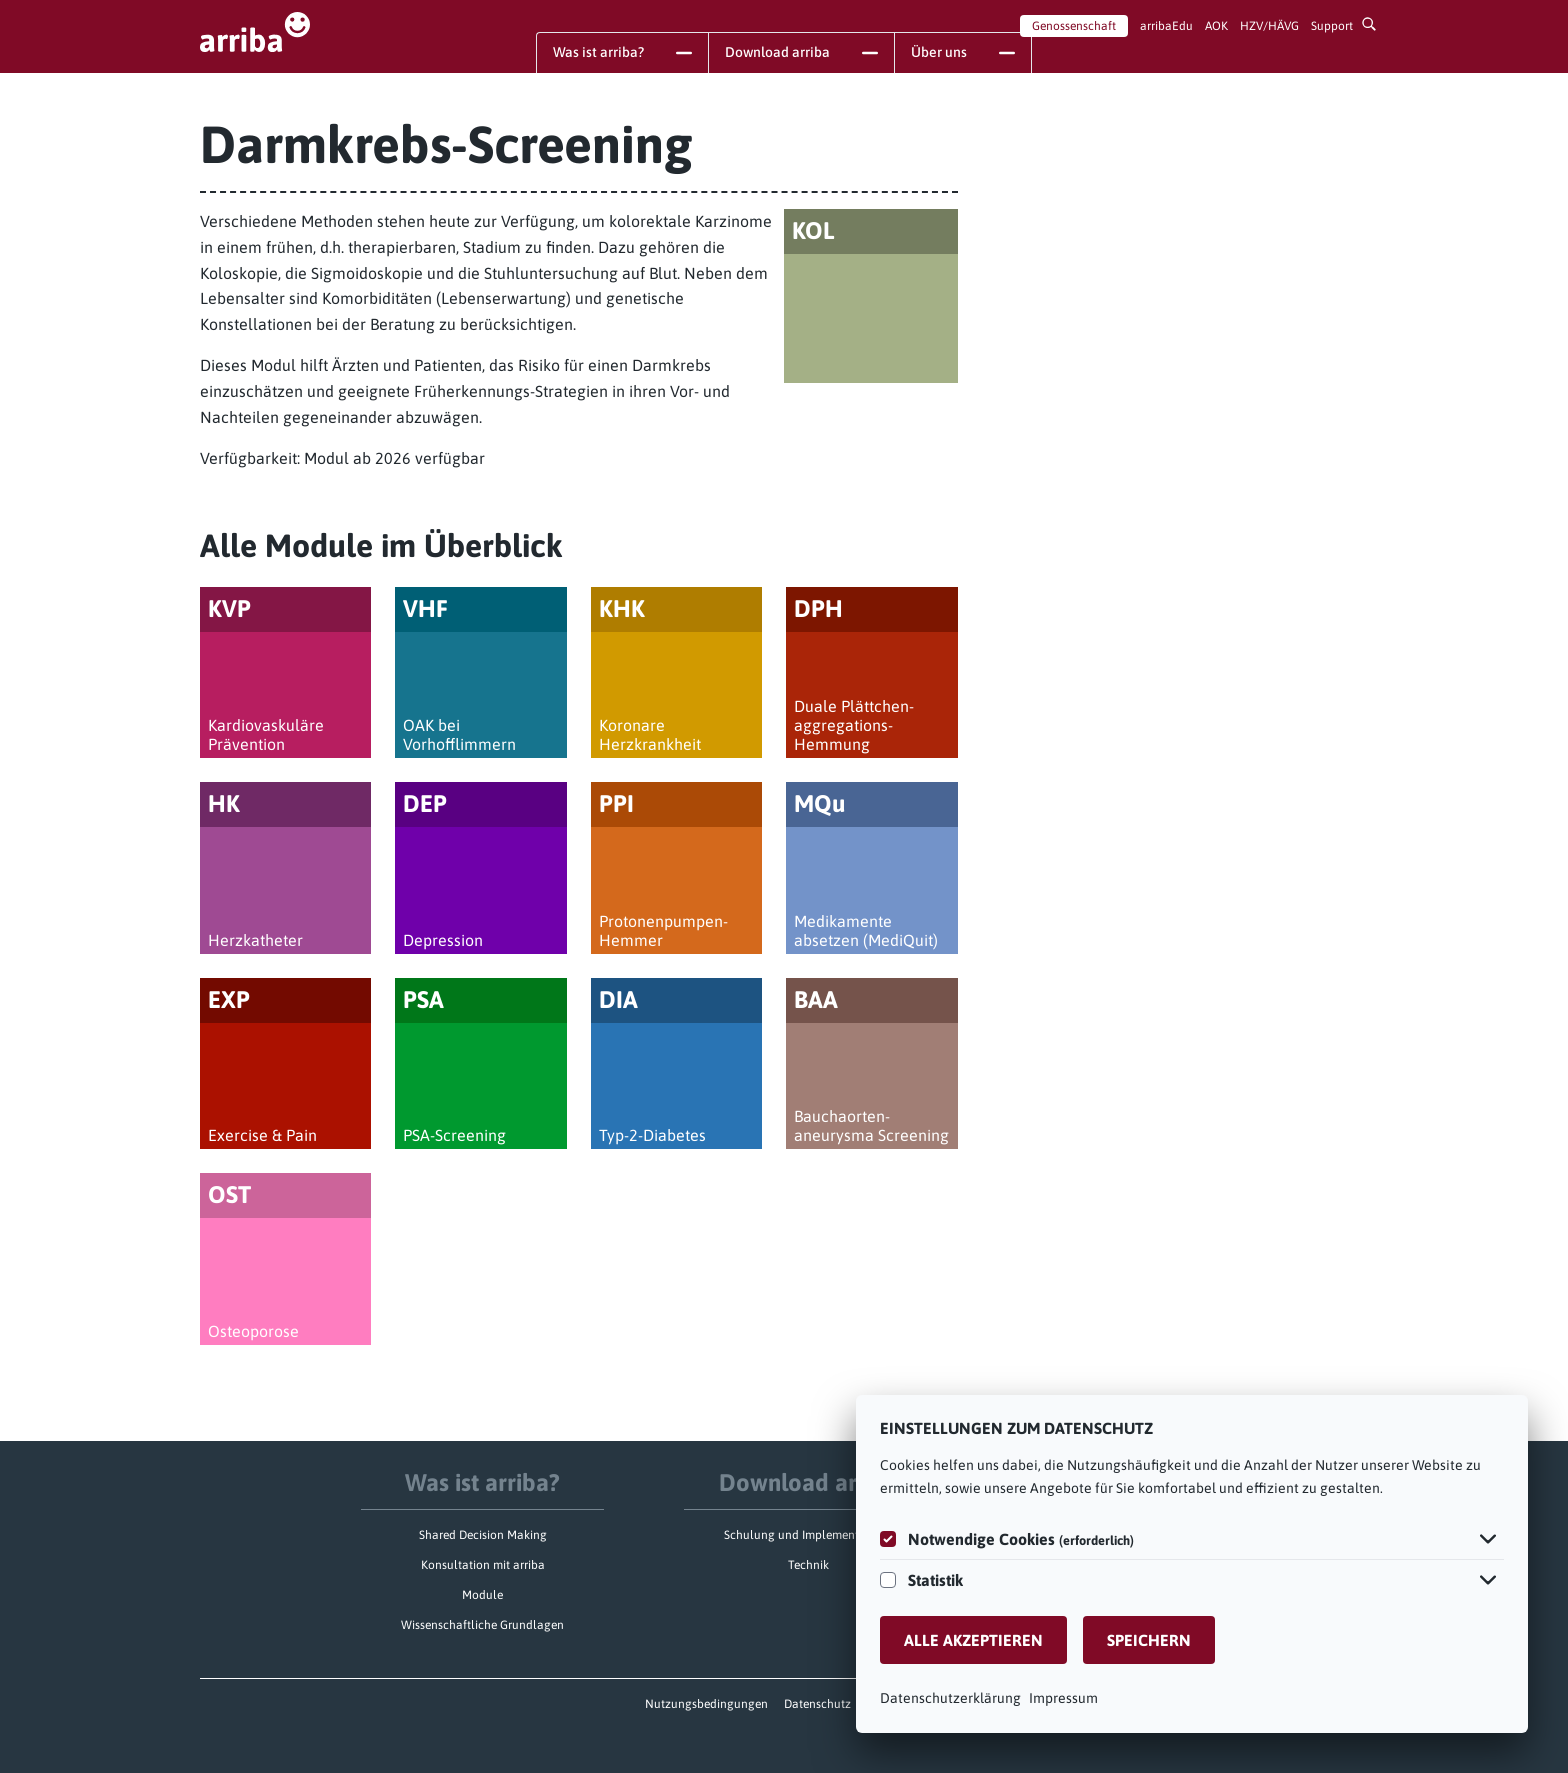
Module (482, 1595)
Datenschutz (817, 1704)
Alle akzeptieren (973, 1640)
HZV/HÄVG (1269, 26)
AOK (1216, 26)
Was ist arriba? (482, 1482)
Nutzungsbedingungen (706, 1704)
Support (1332, 26)
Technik (808, 1565)
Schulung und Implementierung (808, 1535)
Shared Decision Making (483, 1535)
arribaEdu (1166, 26)
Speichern (1149, 1640)
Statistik (935, 1580)
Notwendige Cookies (1021, 1539)
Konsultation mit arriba (483, 1565)
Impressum (1063, 1698)
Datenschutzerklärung (950, 1698)
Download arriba (809, 1482)
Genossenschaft (1074, 26)
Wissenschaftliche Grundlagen (482, 1625)
